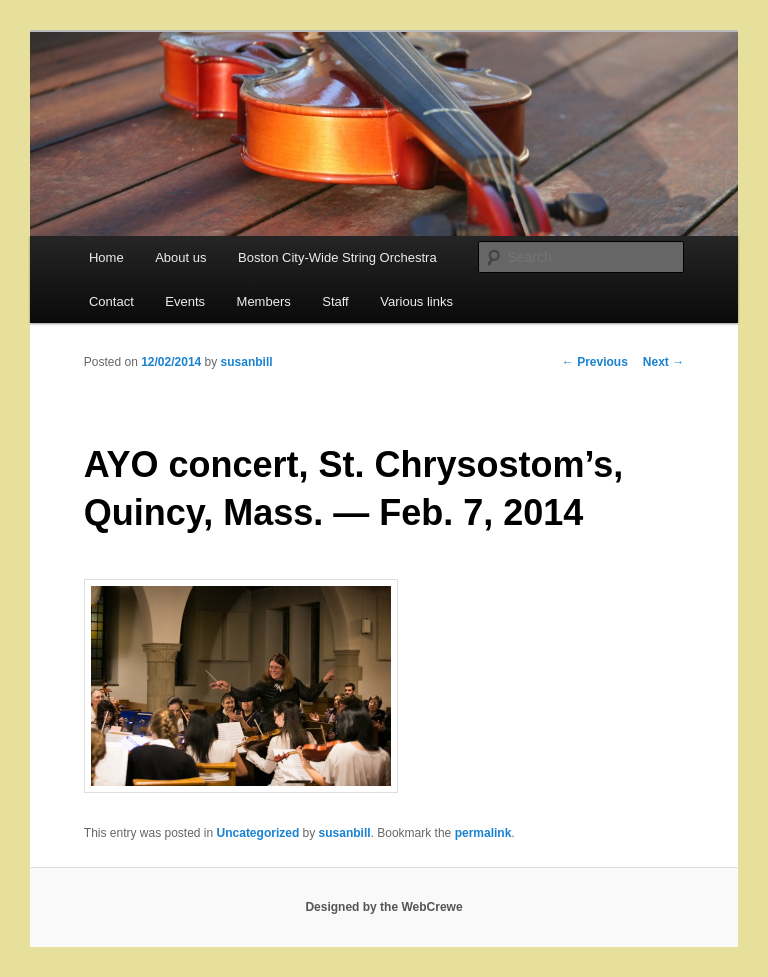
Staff (335, 301)
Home (106, 257)
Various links (416, 301)
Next (663, 362)
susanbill (247, 362)
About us (180, 257)
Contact (111, 301)
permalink (483, 833)
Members (264, 301)
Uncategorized (258, 833)
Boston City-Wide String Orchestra (337, 257)
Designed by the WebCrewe (383, 907)
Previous (595, 362)
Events (185, 301)
